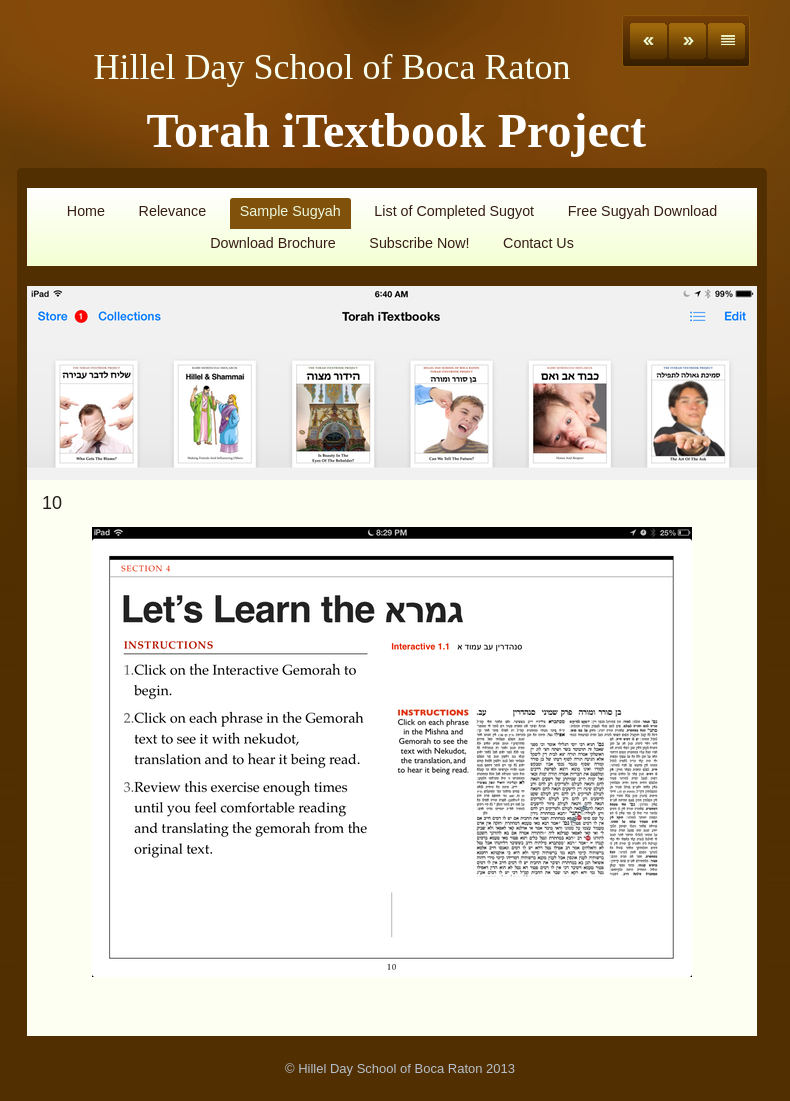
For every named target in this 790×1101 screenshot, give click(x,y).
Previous (648, 41)
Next (687, 41)
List (726, 41)
